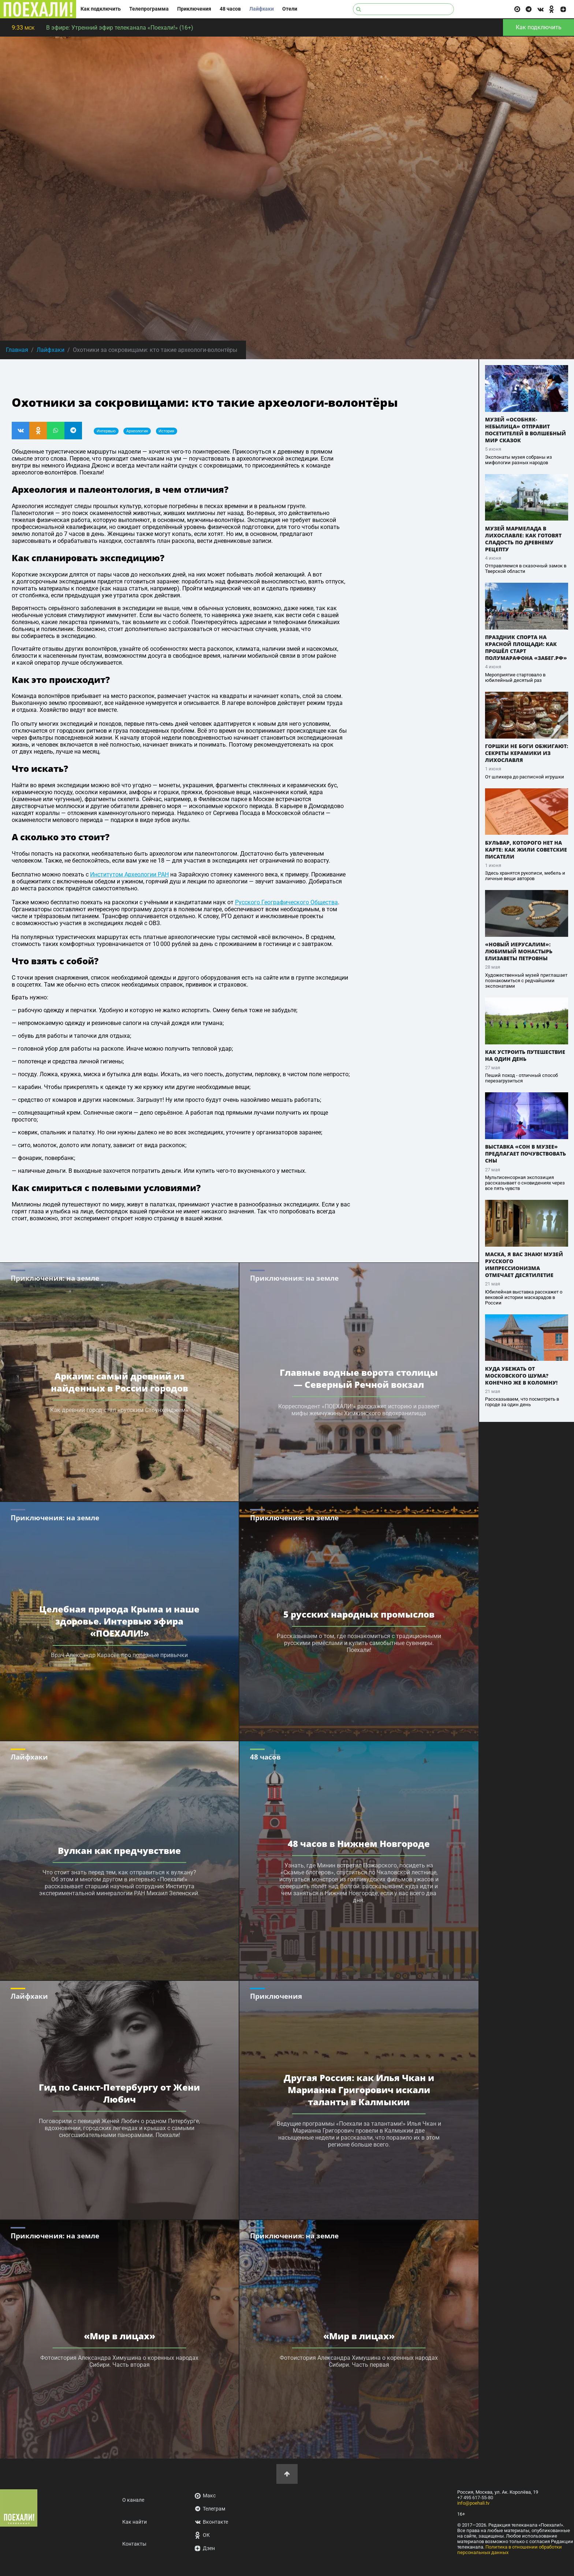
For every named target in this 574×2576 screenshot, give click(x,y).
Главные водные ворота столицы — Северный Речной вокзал (359, 1378)
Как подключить (101, 9)
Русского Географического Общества (286, 902)
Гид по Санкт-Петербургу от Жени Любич (119, 2093)
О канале (133, 2500)
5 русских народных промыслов (359, 1614)
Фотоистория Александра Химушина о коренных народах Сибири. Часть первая (359, 2361)
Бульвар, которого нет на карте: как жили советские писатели (526, 849)
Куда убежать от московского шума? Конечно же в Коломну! (521, 1375)
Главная (17, 349)
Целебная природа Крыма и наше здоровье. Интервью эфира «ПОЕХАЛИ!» (119, 1621)
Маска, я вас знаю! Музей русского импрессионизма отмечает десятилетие (524, 1264)
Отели (289, 9)
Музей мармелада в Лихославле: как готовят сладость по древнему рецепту (523, 539)
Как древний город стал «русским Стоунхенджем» (119, 1409)
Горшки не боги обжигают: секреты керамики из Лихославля (526, 753)
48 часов (230, 9)
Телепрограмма (149, 9)
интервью (106, 431)
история (166, 431)
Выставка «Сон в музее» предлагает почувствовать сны (525, 1153)
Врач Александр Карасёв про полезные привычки (119, 1655)
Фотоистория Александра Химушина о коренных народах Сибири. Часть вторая (119, 2361)
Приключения (194, 9)
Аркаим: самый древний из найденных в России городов (119, 1382)
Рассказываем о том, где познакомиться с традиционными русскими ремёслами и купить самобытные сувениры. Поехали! (359, 1643)
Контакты (134, 2544)
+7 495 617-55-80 (475, 2497)
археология (137, 431)
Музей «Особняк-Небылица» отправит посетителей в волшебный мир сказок (525, 430)
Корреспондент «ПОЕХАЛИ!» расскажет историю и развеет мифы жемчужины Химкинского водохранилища (359, 1410)
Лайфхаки (261, 9)
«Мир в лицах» (119, 2336)
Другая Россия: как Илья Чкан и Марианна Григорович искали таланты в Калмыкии (359, 2089)
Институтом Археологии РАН (129, 874)
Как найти (134, 2522)
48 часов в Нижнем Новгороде (359, 1843)
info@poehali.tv (473, 2503)
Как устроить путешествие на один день (525, 1055)
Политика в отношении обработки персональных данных (509, 2549)
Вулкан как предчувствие (119, 1850)
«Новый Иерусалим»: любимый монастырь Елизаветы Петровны (518, 951)
